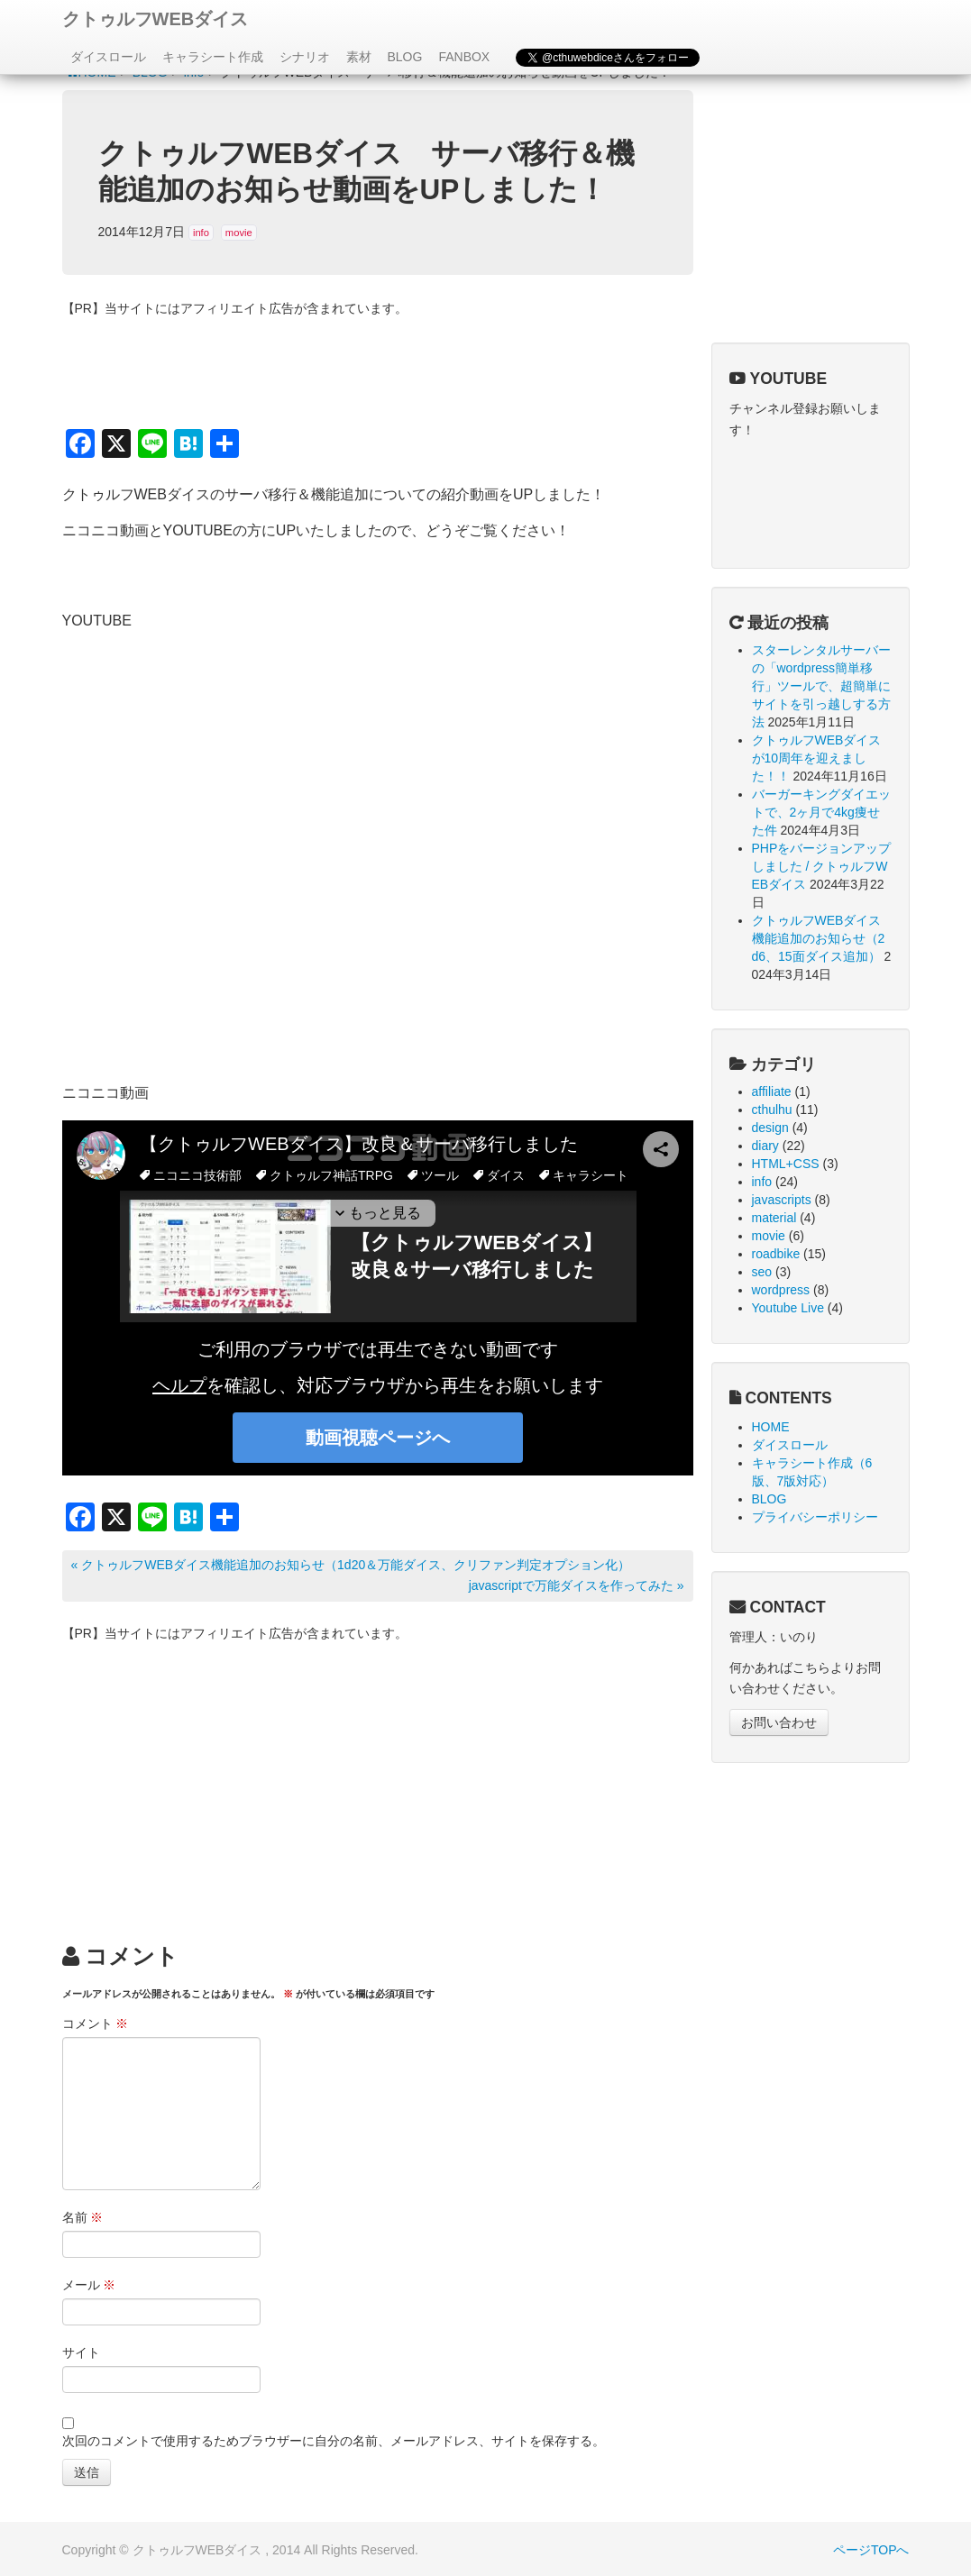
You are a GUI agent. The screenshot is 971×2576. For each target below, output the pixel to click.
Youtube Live (788, 1308)
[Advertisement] (377, 1780)
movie (238, 232)
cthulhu (772, 1109)
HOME (771, 1427)
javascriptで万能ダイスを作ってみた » (576, 1585)
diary (765, 1145)
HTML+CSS (786, 1163)
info (201, 232)
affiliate (772, 1091)
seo (762, 1272)
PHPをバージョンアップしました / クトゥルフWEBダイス (822, 866)
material (774, 1217)
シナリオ (304, 57)
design (770, 1127)
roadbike (776, 1254)
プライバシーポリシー (815, 1517)
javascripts (781, 1199)
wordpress (781, 1290)
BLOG (405, 57)
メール (89, 2285)
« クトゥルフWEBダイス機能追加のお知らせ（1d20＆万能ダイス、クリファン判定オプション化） (351, 1564)
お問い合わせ (779, 1722)
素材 (358, 57)
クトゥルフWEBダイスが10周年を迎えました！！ (817, 758)
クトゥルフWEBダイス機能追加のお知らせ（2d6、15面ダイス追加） (818, 938)
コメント (95, 2023)
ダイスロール (108, 57)
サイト (81, 2352)
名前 (83, 2217)
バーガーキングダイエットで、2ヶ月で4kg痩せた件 (821, 812)
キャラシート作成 (212, 57)
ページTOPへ (871, 2550)
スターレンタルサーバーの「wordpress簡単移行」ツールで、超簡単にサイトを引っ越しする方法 (821, 686)
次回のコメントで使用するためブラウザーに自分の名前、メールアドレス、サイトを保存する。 (333, 2441)
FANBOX (464, 57)
